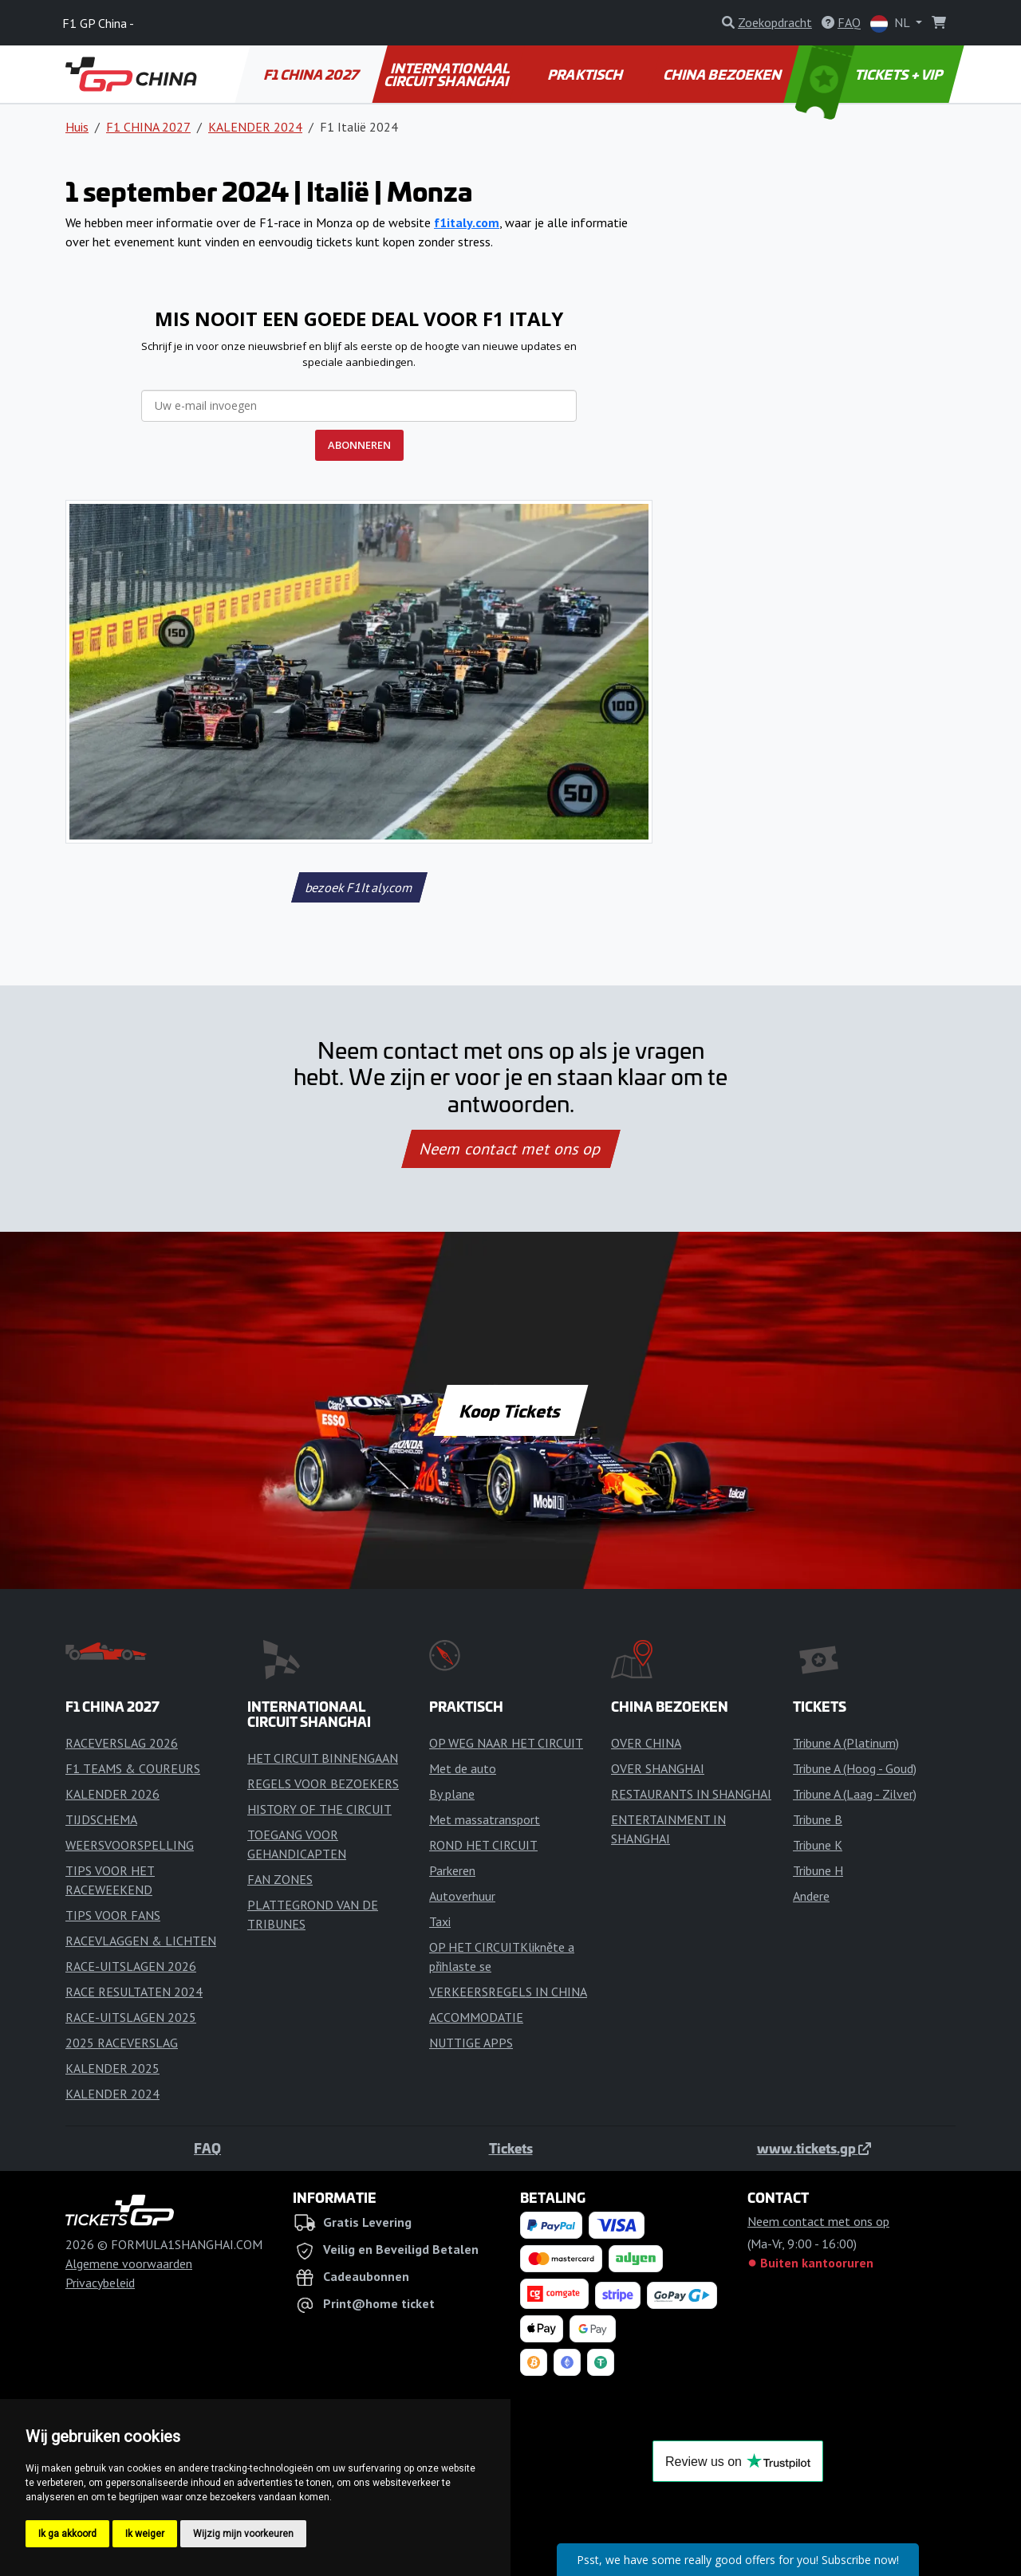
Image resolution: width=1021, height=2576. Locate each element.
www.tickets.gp (814, 2147)
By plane (452, 1794)
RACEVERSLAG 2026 (121, 1743)
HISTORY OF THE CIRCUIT (319, 1809)
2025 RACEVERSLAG (121, 2043)
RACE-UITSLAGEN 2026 (130, 1966)
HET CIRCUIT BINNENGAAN (322, 1758)
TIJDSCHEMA (101, 1819)
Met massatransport (484, 1819)
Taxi (440, 1921)
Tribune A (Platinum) (846, 1743)
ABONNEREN (359, 445)
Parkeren (452, 1870)
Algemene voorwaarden (128, 2263)
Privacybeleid (100, 2283)
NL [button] (891, 23)
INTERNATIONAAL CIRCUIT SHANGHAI (447, 74)
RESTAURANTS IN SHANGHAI (691, 1794)
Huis (77, 127)
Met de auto (462, 1768)
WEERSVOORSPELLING (129, 1845)
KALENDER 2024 (255, 127)
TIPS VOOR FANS (112, 1915)
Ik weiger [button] (144, 2533)
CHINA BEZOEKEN (724, 74)
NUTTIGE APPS (471, 2043)
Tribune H (818, 1870)
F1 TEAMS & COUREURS (132, 1768)
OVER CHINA (646, 1743)
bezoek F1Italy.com (359, 887)
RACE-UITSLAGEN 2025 (130, 2017)
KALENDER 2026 (112, 1794)
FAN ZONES (280, 1879)
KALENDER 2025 (112, 2068)
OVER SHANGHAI (657, 1768)
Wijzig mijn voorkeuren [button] (243, 2533)
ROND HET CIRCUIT (483, 1845)
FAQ (207, 2147)
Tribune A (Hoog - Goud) (855, 1768)
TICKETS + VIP (870, 74)
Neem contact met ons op (510, 1149)
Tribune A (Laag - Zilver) (855, 1794)
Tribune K (817, 1845)
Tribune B (817, 1819)
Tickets (511, 2147)
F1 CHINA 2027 (312, 74)
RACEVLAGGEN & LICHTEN (140, 1941)
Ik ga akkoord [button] (67, 2533)
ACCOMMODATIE (476, 2017)
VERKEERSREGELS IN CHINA (508, 1992)
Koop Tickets (510, 1410)
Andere (811, 1896)
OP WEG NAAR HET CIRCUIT (506, 1743)
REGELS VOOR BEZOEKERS (323, 1783)
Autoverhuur (462, 1896)
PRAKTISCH (586, 74)
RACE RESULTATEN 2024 (134, 1992)
